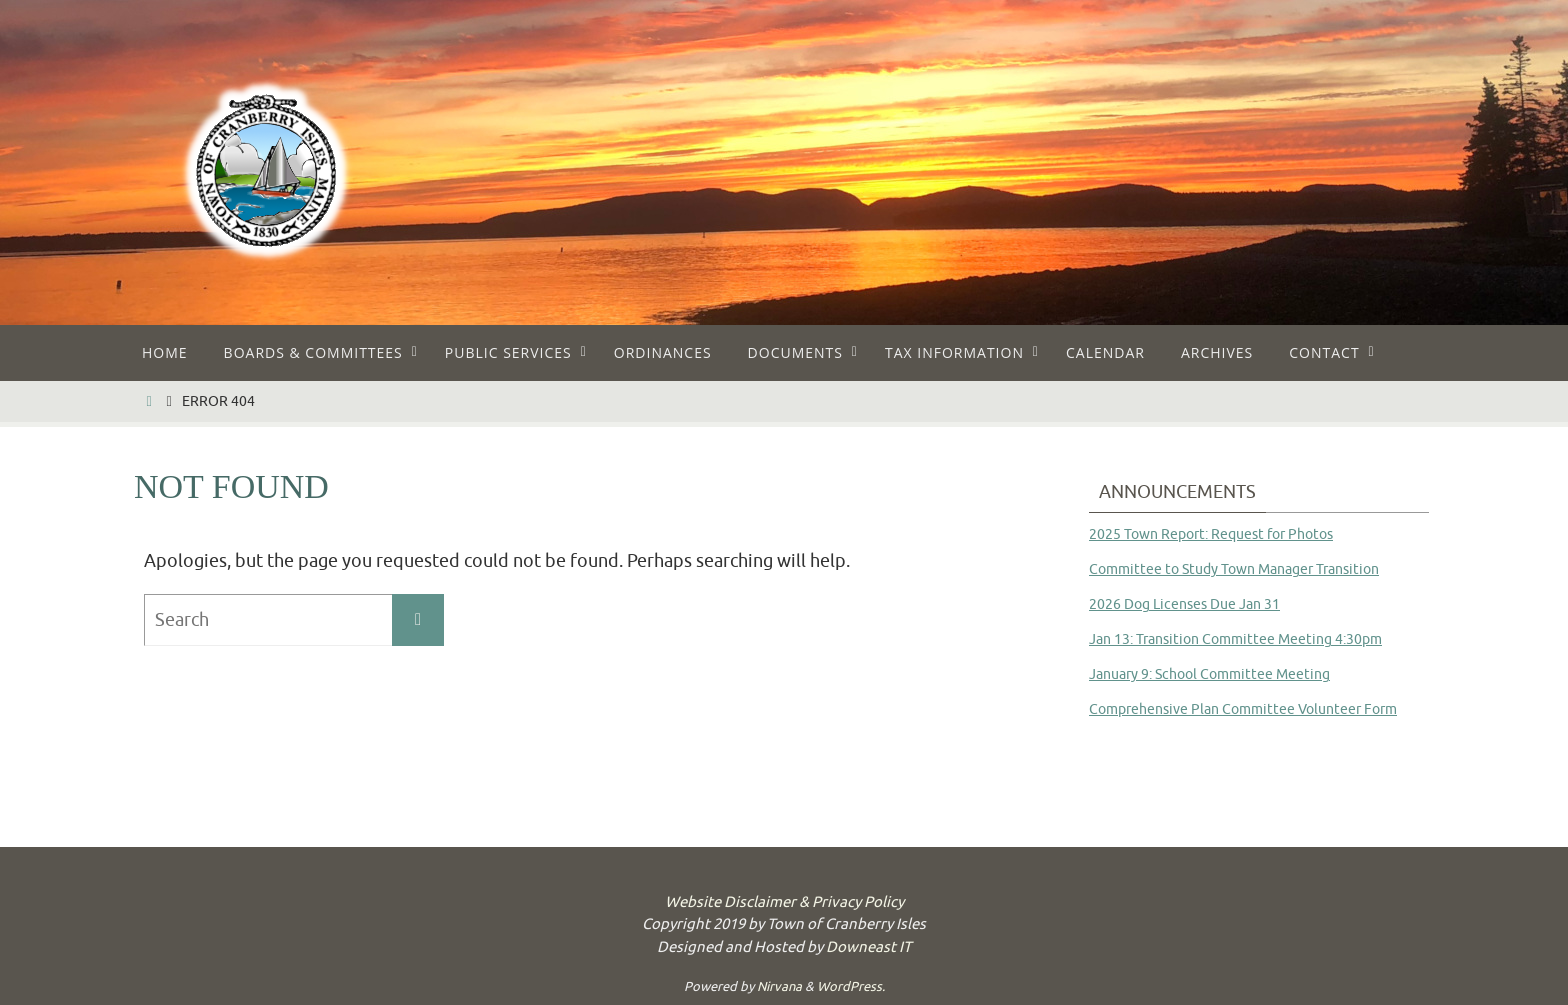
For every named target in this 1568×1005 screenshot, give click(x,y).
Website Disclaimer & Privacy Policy (784, 902)
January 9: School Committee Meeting (1209, 674)
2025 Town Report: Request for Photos (1211, 534)
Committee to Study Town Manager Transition (1234, 569)
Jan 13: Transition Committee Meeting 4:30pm (1235, 639)
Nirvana (779, 986)
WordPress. (851, 986)
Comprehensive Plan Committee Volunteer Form (1243, 709)
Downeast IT (868, 947)
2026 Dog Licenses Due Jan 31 (1184, 604)
